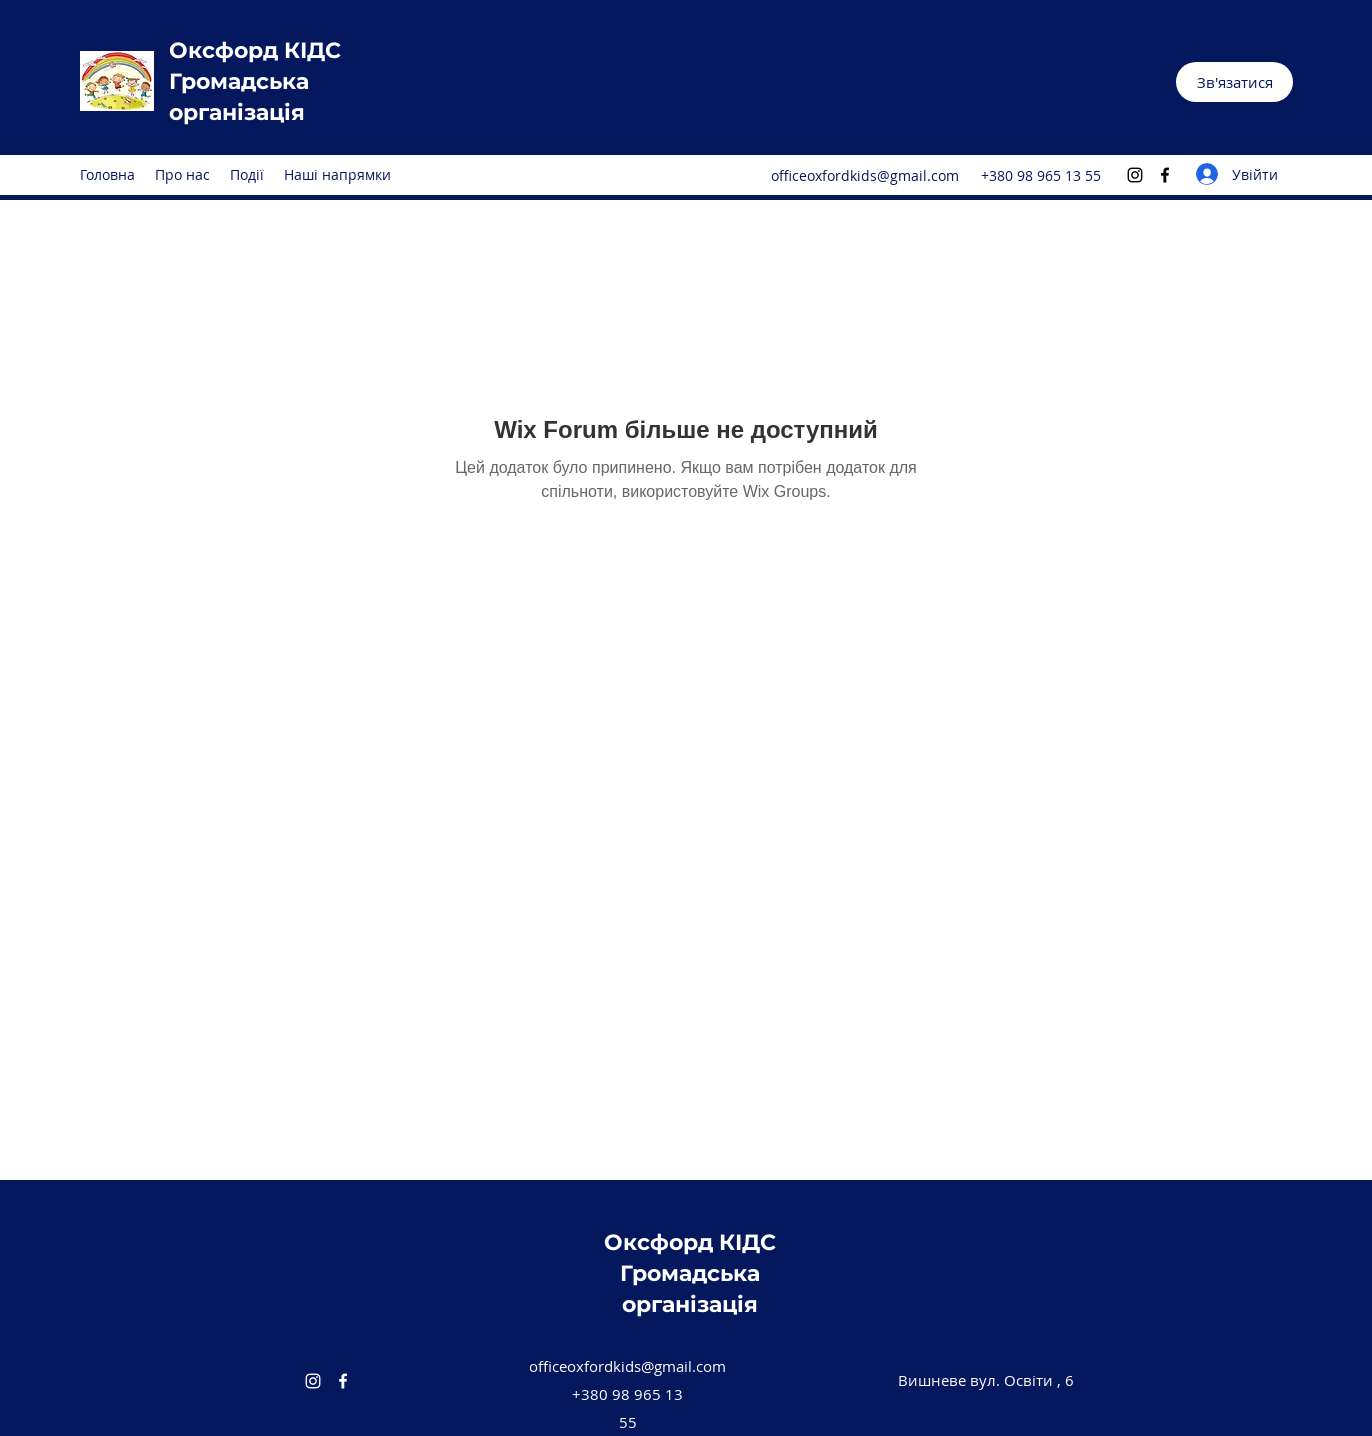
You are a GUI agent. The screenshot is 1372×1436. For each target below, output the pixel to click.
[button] (1234, 82)
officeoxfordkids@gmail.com (865, 175)
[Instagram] (1135, 175)
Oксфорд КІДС (255, 50)
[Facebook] (1165, 175)
